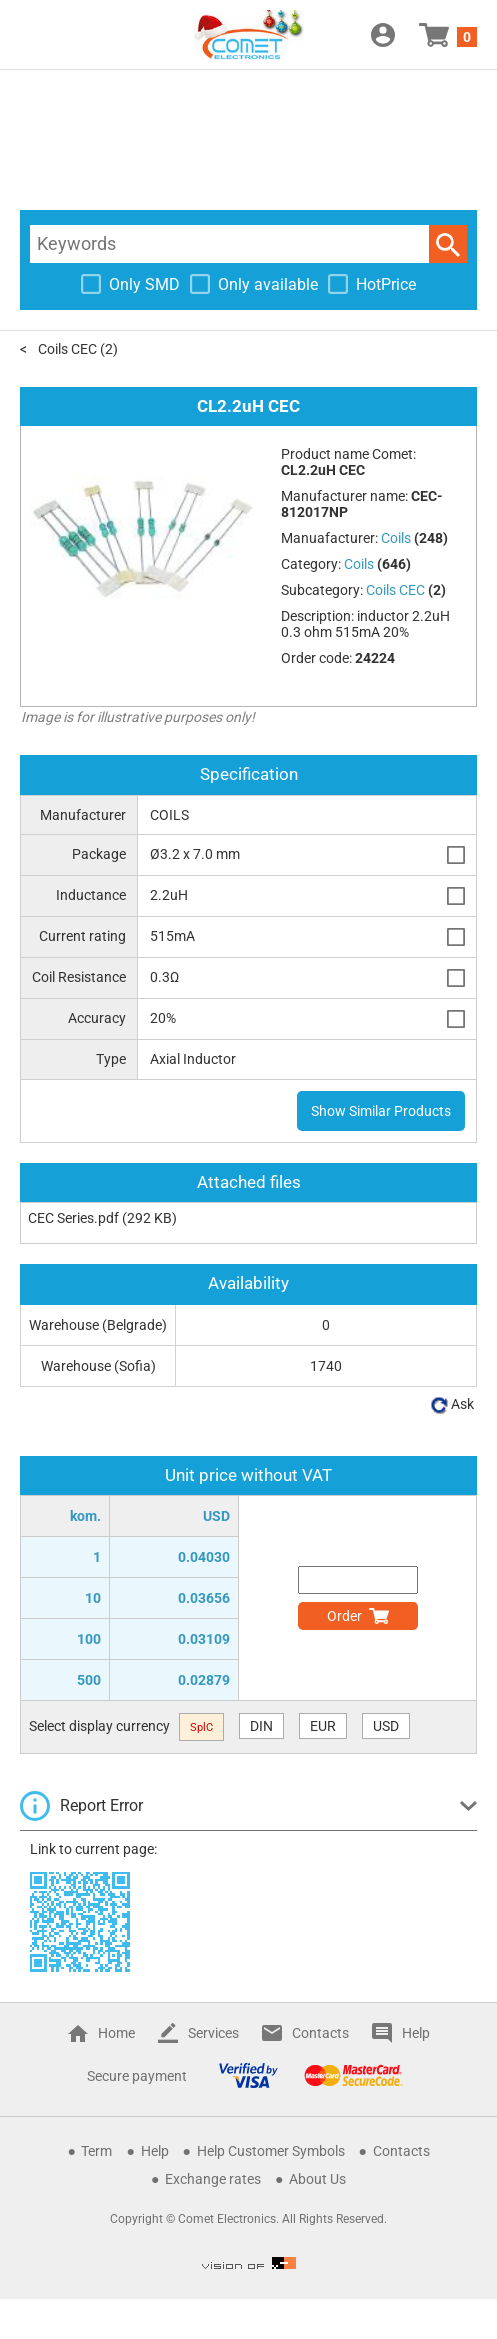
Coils (359, 564)
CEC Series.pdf (73, 1218)
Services (213, 2033)
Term (96, 2151)
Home (116, 2033)
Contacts (320, 2033)
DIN (261, 1726)
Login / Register (383, 35)
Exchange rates (213, 2179)
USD (386, 1726)
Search (448, 244)
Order (344, 1616)
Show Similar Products (381, 1111)
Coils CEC (67, 349)
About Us (317, 2179)
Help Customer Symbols (271, 2151)
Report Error (101, 1805)
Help (416, 2033)
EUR (323, 1726)
